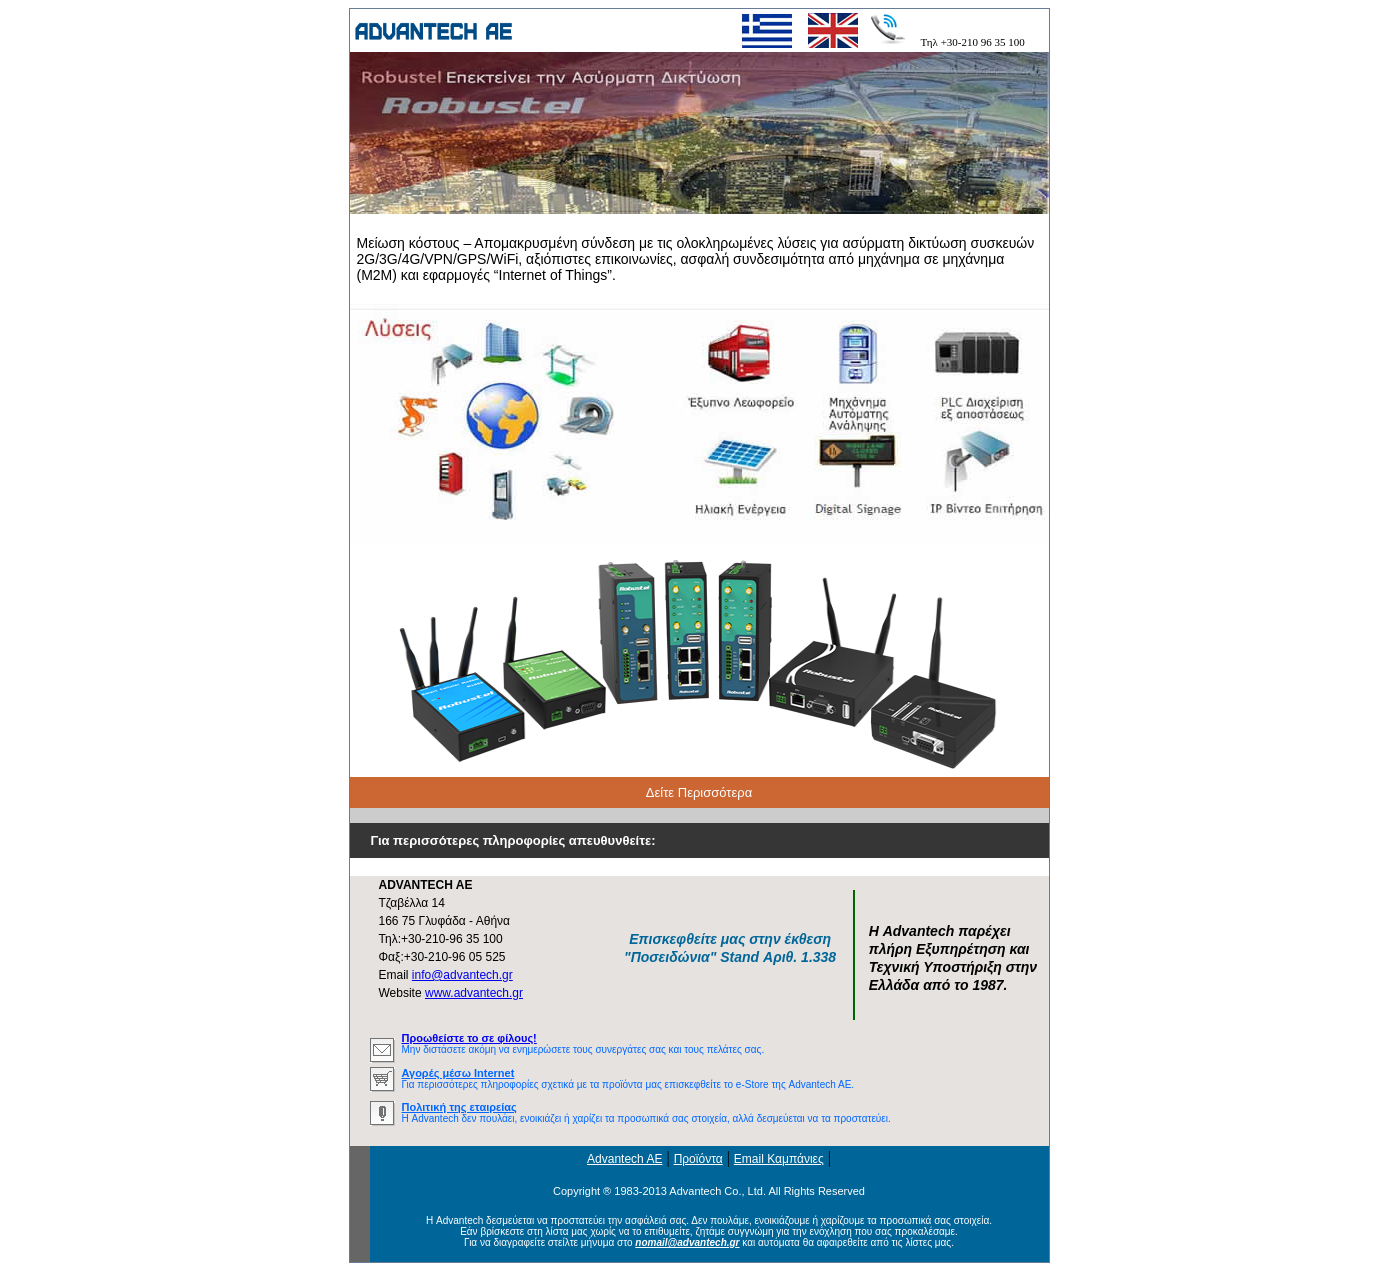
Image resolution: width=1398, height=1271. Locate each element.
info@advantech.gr (462, 975)
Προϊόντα (698, 1159)
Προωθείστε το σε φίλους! (469, 1038)
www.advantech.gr (474, 993)
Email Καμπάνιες (779, 1159)
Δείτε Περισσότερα (699, 792)
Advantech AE (624, 1159)
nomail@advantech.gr (687, 1242)
